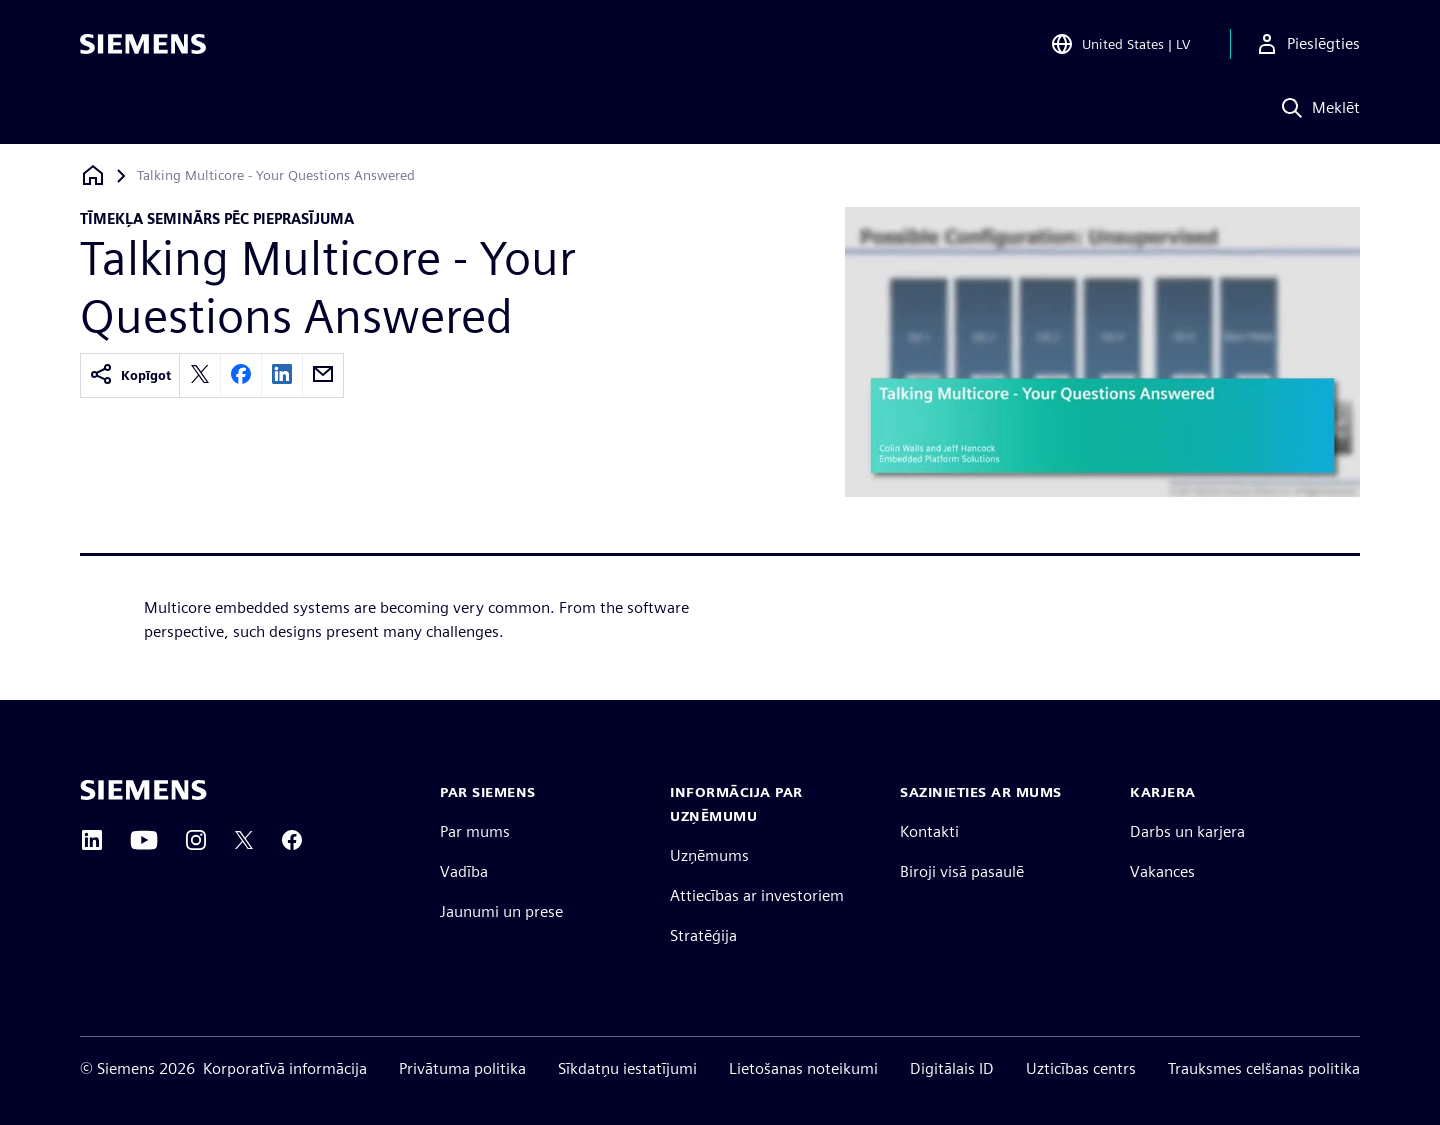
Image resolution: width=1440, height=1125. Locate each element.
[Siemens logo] (143, 44)
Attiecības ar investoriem (757, 895)
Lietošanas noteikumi (803, 1068)
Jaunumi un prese (501, 911)
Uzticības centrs (1081, 1068)
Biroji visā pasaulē (962, 871)
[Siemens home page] (143, 790)
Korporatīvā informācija (285, 1068)
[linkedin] (282, 375)
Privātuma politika (462, 1068)
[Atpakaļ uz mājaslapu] (93, 175)
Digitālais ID (952, 1068)
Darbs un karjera (1187, 831)
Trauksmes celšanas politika (1264, 1068)
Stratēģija (703, 935)
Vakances (1162, 871)
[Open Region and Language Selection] (1120, 44)
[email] (323, 375)
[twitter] (200, 375)
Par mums (475, 831)
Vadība (464, 871)
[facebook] (241, 375)
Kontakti (929, 831)
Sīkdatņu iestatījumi (627, 1068)
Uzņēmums (709, 855)
